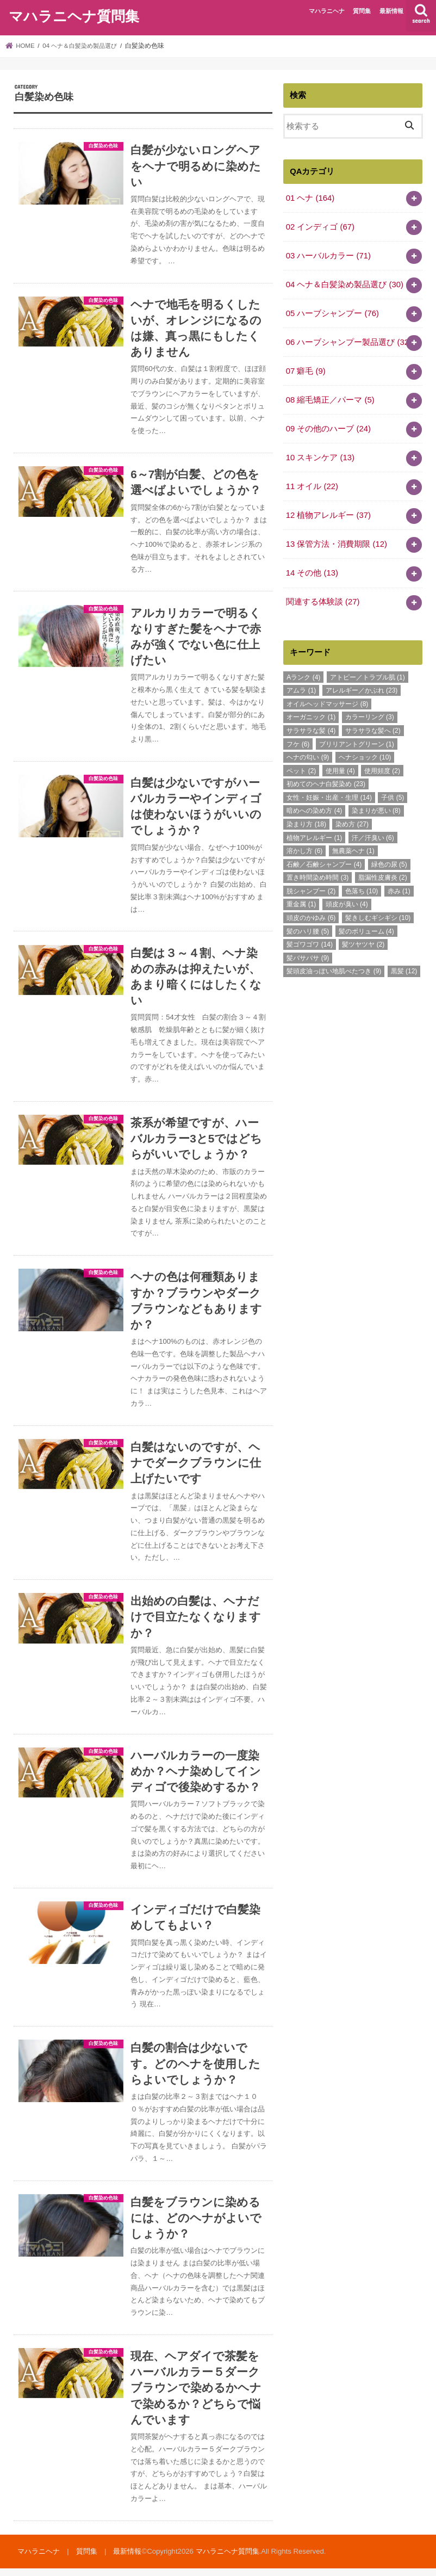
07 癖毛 (306, 370)
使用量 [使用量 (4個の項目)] (340, 769)
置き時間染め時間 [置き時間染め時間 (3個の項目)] (317, 876)
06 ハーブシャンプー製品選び (349, 341)
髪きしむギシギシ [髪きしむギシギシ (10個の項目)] (378, 916)
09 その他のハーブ (328, 428)
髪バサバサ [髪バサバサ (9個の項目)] (307, 956)
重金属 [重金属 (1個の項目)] (301, 903)
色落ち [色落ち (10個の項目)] (361, 889)
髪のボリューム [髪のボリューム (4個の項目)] (366, 930)
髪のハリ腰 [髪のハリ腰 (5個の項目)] (307, 930)
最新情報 (391, 11)
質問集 (362, 11)
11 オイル (312, 485)
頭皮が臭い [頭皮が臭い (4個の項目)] (347, 903)
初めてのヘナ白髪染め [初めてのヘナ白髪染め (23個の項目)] (325, 783)
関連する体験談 (323, 600)
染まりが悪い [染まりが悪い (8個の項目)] (376, 809)
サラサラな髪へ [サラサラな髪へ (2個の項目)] (373, 729)
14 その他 (312, 571)
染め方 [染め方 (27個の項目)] (352, 822)
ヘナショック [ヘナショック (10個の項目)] (365, 756)
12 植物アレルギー (328, 514)
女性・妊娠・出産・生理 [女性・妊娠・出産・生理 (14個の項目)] (329, 796)
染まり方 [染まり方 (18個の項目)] (306, 822)
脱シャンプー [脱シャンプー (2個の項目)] (310, 889)
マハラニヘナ (327, 11)
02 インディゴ (320, 226)
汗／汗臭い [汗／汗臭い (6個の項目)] (373, 836)
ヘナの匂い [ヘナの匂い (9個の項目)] (307, 756)
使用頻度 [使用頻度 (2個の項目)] (382, 769)
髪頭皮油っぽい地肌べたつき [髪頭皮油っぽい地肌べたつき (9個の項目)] (333, 970)
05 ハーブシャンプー (332, 312)
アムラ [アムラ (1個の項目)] (301, 689)
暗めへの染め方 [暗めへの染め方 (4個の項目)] (314, 809)
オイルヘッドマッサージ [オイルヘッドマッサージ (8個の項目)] (327, 702)
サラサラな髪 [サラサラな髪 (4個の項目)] (310, 729)
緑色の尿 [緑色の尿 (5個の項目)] (389, 863)
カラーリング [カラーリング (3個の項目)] (369, 716)
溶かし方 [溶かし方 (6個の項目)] (304, 850)
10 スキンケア (320, 456)
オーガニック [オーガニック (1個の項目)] (310, 716)
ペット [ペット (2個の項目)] (301, 769)
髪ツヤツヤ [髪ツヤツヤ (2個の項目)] (363, 943)
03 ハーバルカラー (328, 255)
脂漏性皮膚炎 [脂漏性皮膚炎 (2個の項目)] (382, 876)
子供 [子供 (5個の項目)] (392, 796)
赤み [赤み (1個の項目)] (399, 889)
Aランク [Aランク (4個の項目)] (303, 675)
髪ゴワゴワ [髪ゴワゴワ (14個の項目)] (309, 943)
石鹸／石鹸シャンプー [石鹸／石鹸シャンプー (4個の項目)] (324, 863)
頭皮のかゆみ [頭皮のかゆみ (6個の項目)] (310, 916)
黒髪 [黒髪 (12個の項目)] (404, 970)
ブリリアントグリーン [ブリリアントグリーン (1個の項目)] (356, 742)
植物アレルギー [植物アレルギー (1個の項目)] (314, 836)
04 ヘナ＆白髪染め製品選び (344, 284)
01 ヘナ (310, 197)
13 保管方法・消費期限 (336, 543)
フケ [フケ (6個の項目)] (297, 742)
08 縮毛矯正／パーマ (330, 399)
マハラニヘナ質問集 (74, 15)
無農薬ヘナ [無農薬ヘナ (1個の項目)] (353, 850)
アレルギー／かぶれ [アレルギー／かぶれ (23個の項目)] (362, 689)
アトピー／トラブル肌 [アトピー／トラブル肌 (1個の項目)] (367, 675)
